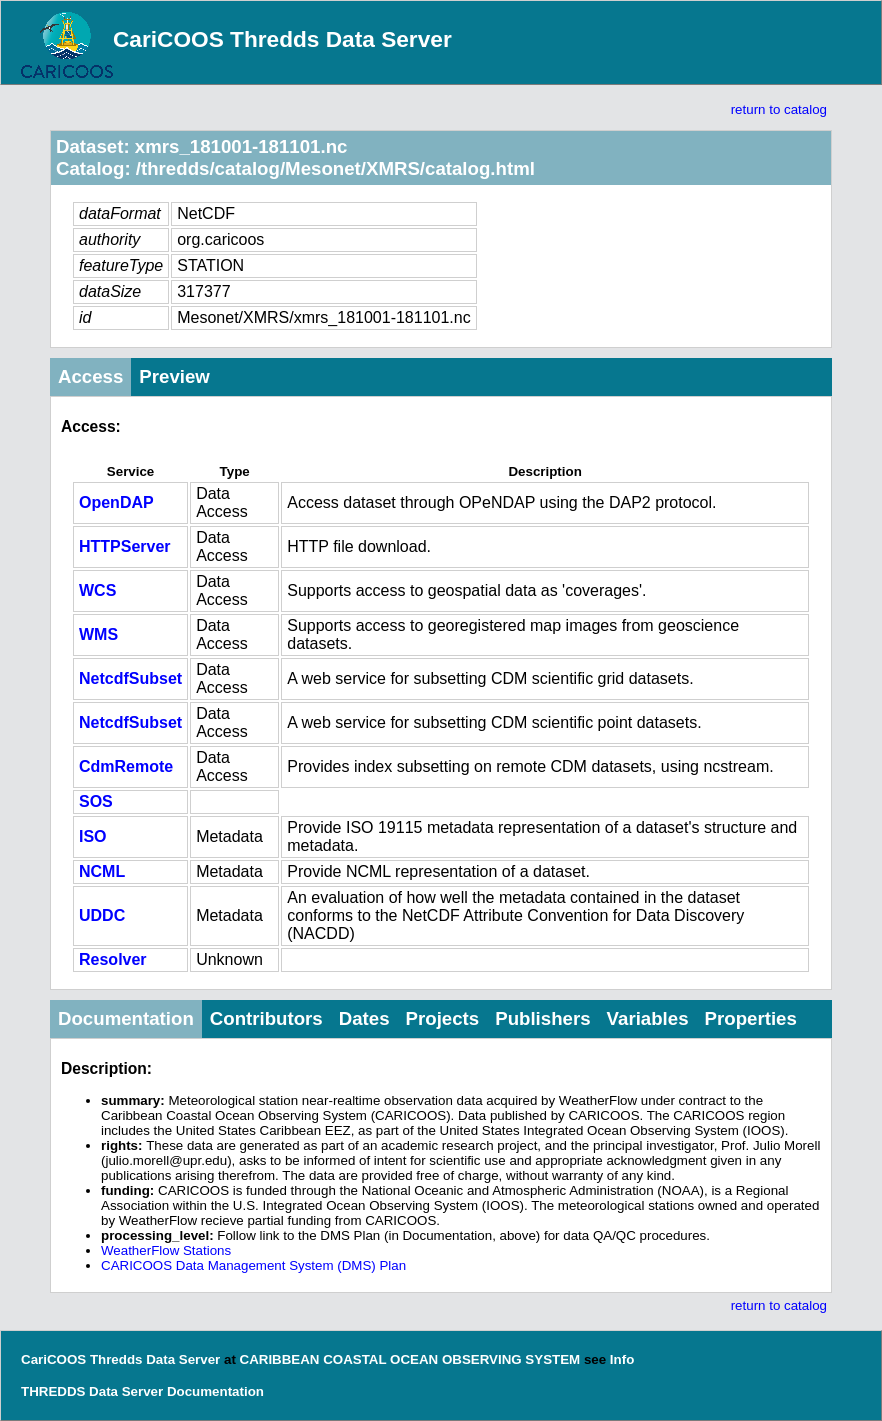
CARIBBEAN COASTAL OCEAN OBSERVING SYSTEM (410, 1359)
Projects (443, 1018)
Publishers (542, 1018)
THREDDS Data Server (92, 1391)
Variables (648, 1018)
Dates (364, 1018)
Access (90, 376)
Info (622, 1359)
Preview (174, 376)
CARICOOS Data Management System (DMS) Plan (253, 1265)
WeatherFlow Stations (166, 1250)
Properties (751, 1018)
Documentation (126, 1018)
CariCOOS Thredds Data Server (282, 39)
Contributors (266, 1018)
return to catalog (779, 109)
